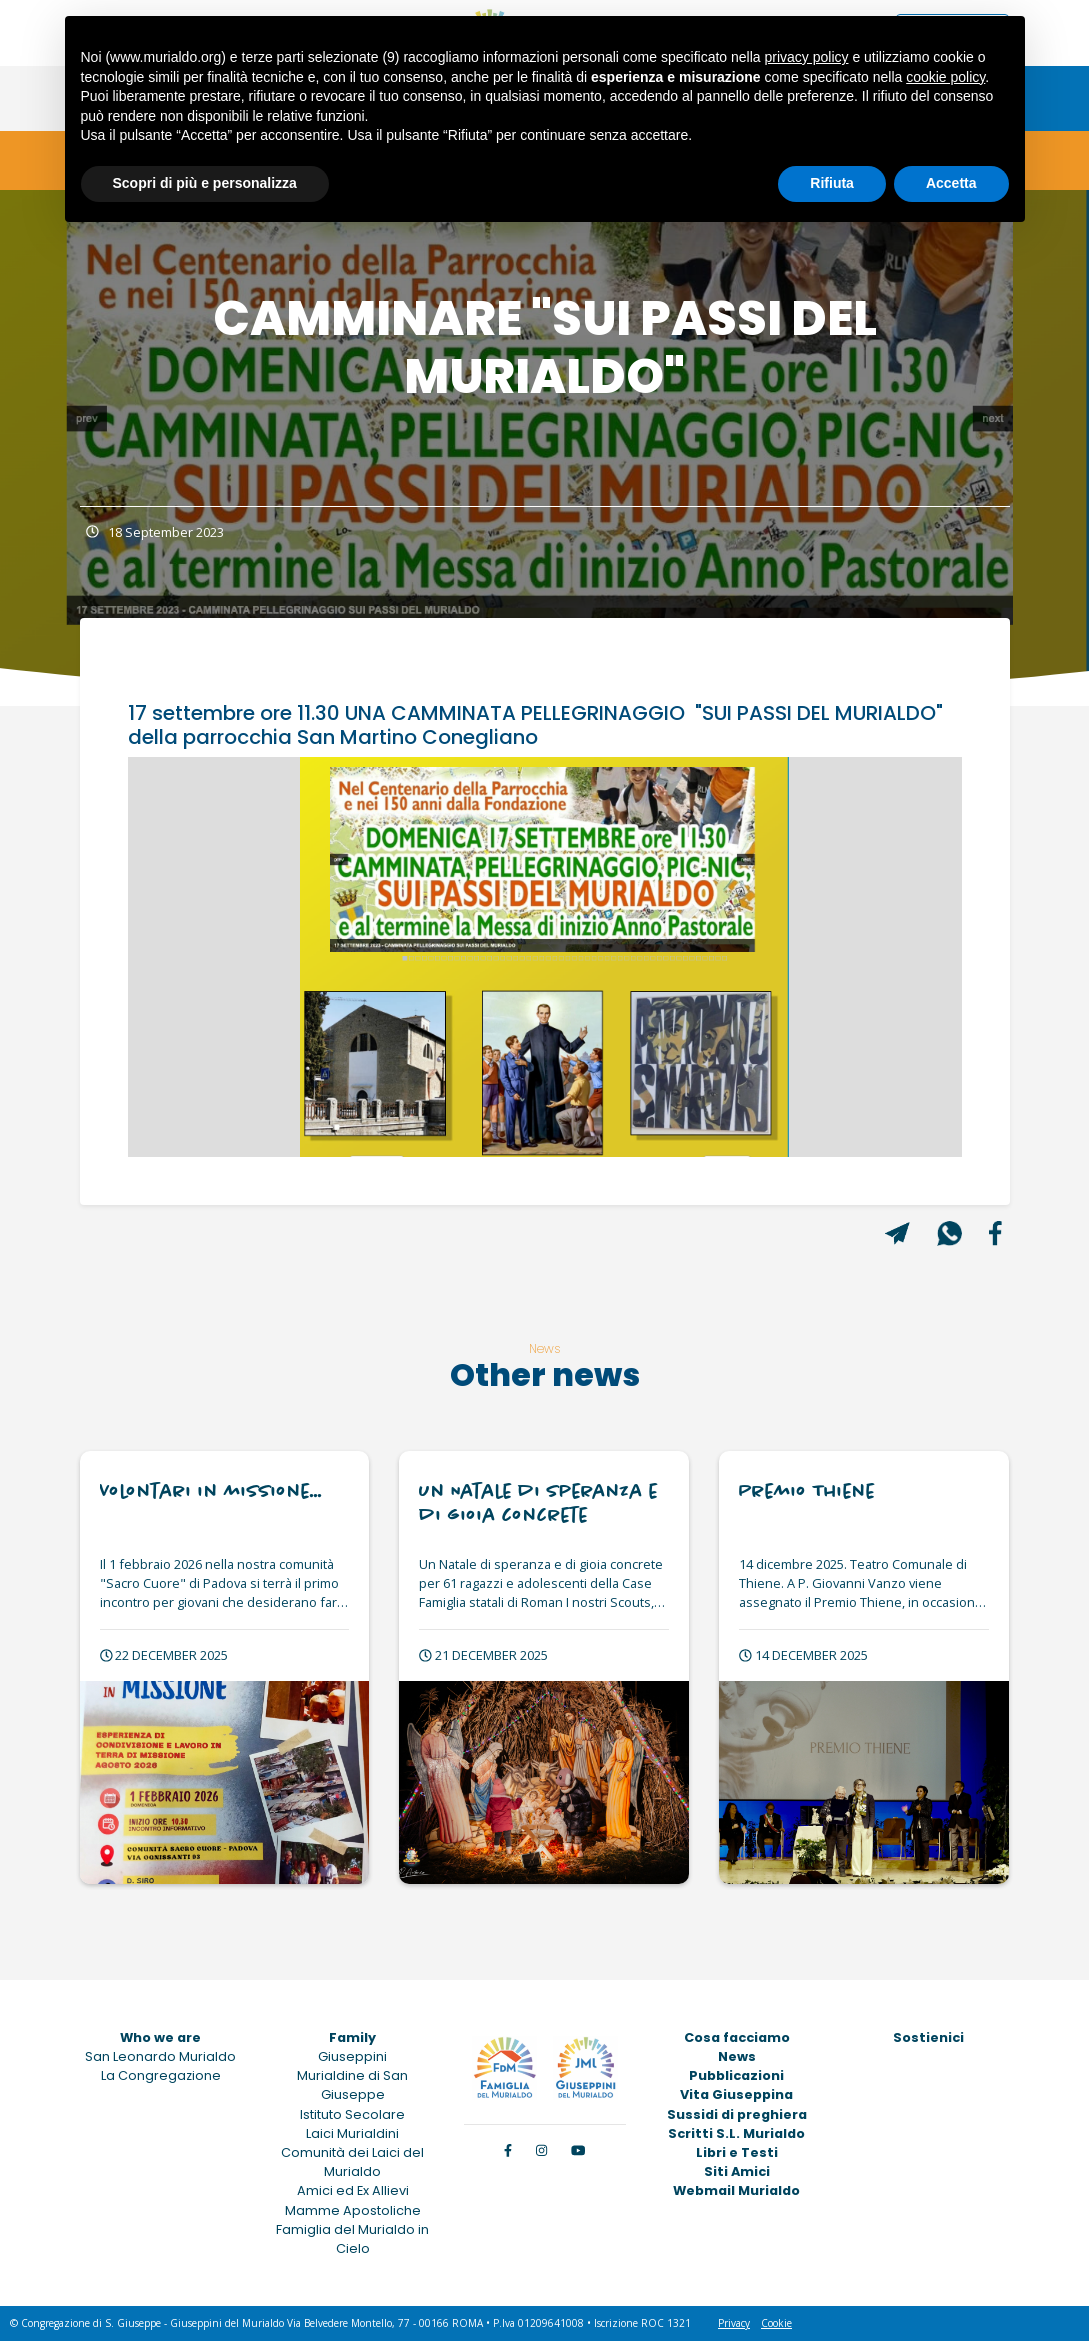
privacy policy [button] (806, 57)
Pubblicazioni (736, 2075)
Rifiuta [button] (832, 183)
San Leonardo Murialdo (160, 2056)
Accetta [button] (951, 183)
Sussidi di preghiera (737, 2114)
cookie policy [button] (945, 77)
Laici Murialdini (352, 2133)
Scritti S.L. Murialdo (736, 2133)
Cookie (776, 2323)
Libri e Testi (737, 2152)
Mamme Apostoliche (353, 2210)
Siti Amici (737, 2171)
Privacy (734, 2323)
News (737, 2056)
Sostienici (928, 2037)
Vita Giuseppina (736, 2094)
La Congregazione (161, 2075)
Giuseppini (352, 2056)
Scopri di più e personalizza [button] (205, 183)
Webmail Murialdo (736, 2190)
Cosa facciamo (737, 2037)
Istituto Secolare (352, 2114)
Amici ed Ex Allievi (353, 2190)
